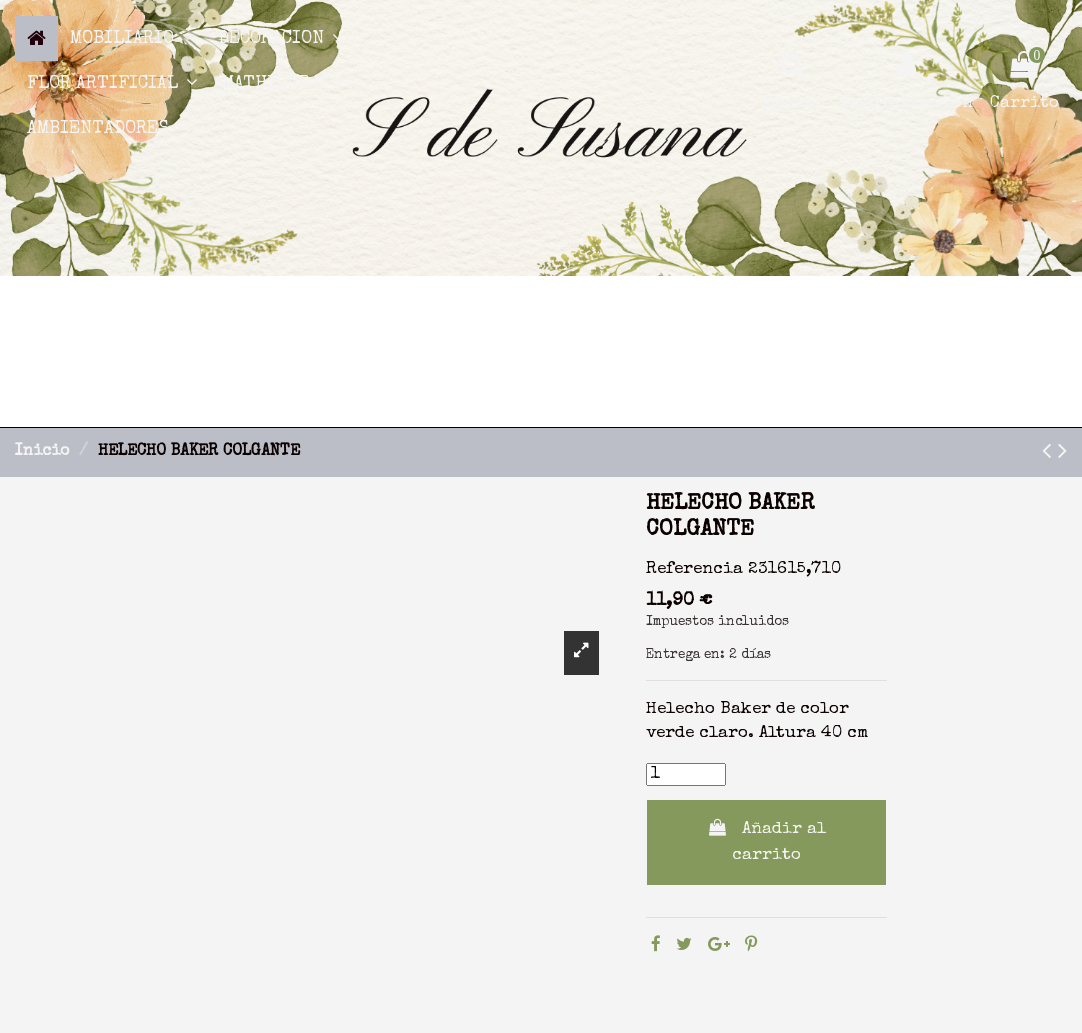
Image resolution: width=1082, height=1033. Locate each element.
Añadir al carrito (766, 841)
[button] (132, 38)
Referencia (694, 569)
